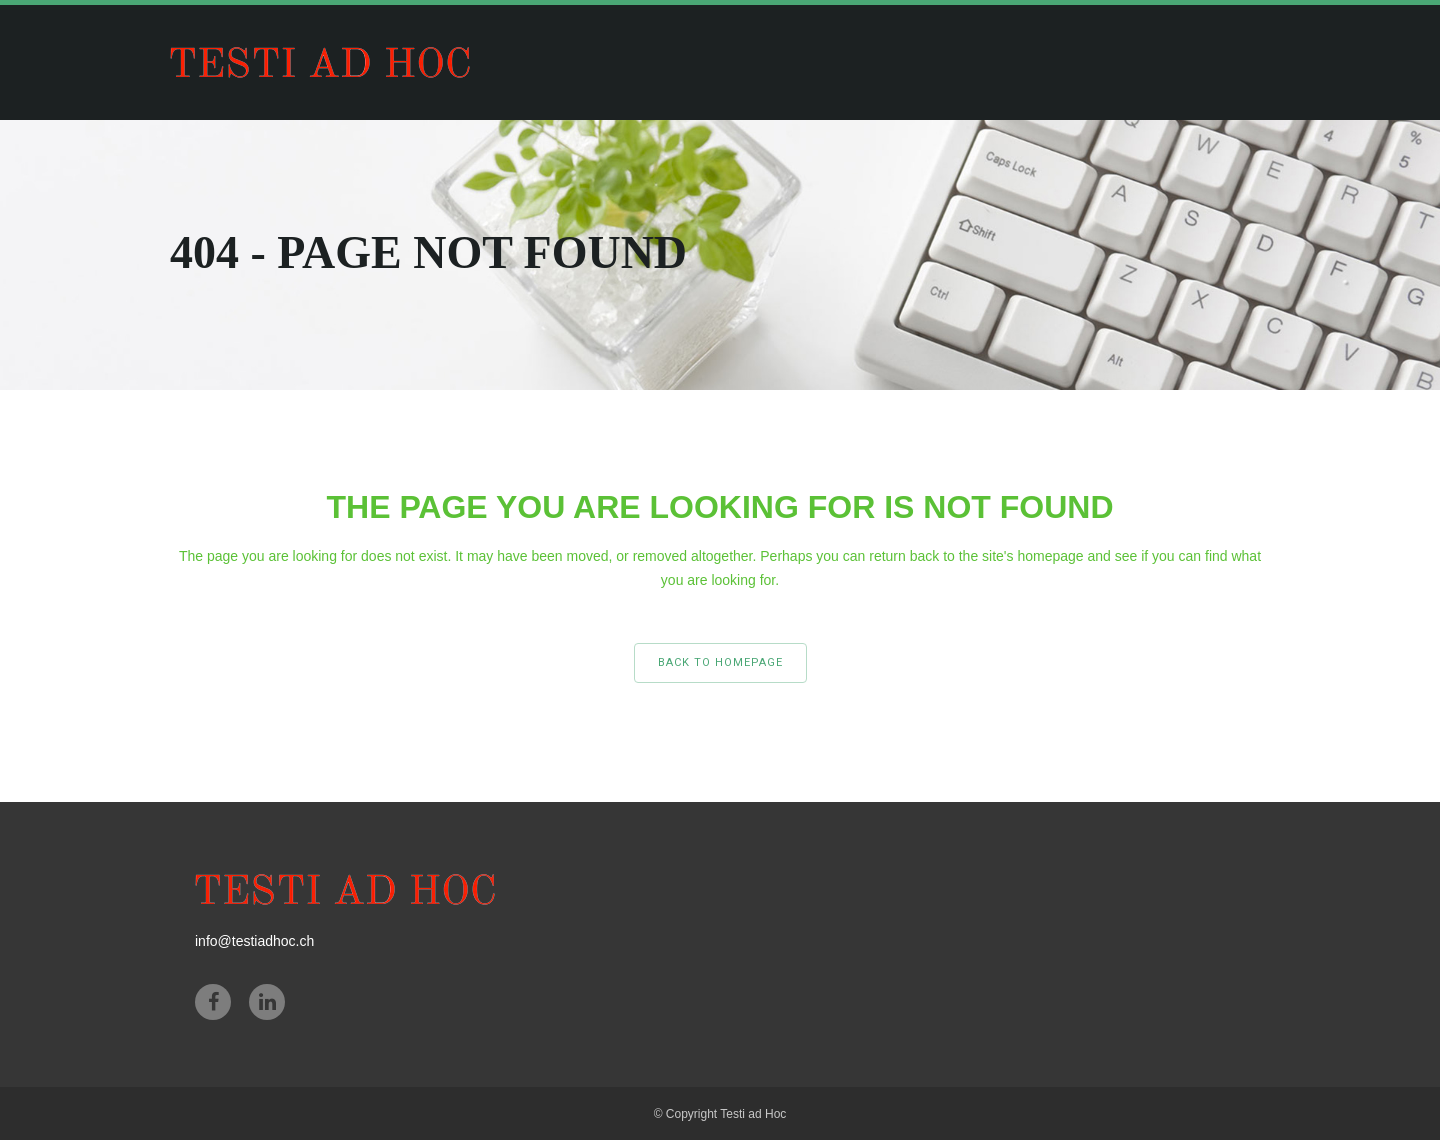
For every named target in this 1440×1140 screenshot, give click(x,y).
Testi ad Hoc (753, 1114)
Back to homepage (720, 662)
